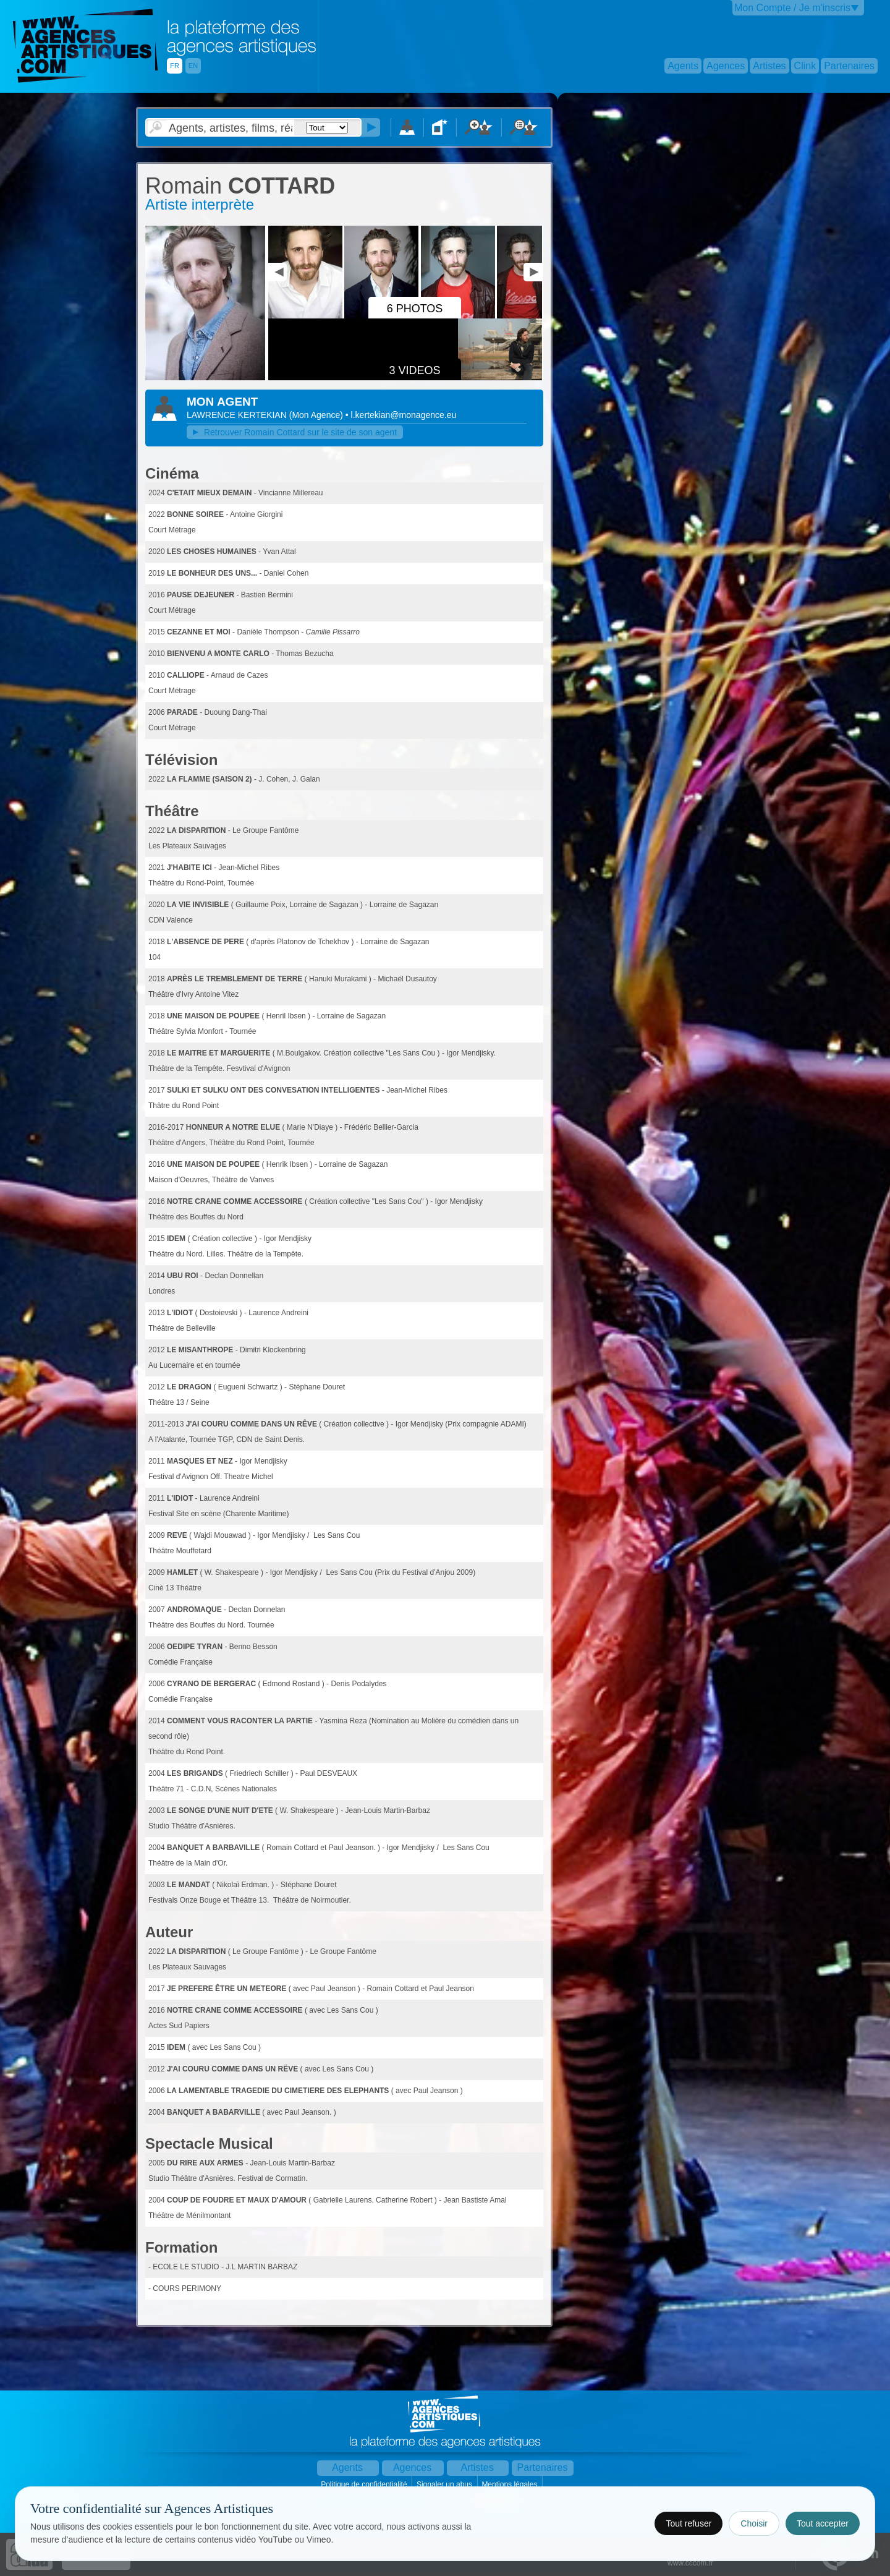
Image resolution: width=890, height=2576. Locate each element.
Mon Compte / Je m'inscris (792, 7)
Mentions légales (510, 2484)
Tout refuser (688, 2523)
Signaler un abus (445, 2484)
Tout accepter (823, 2523)
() (317, 415)
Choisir (754, 2523)
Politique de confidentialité (365, 2484)
